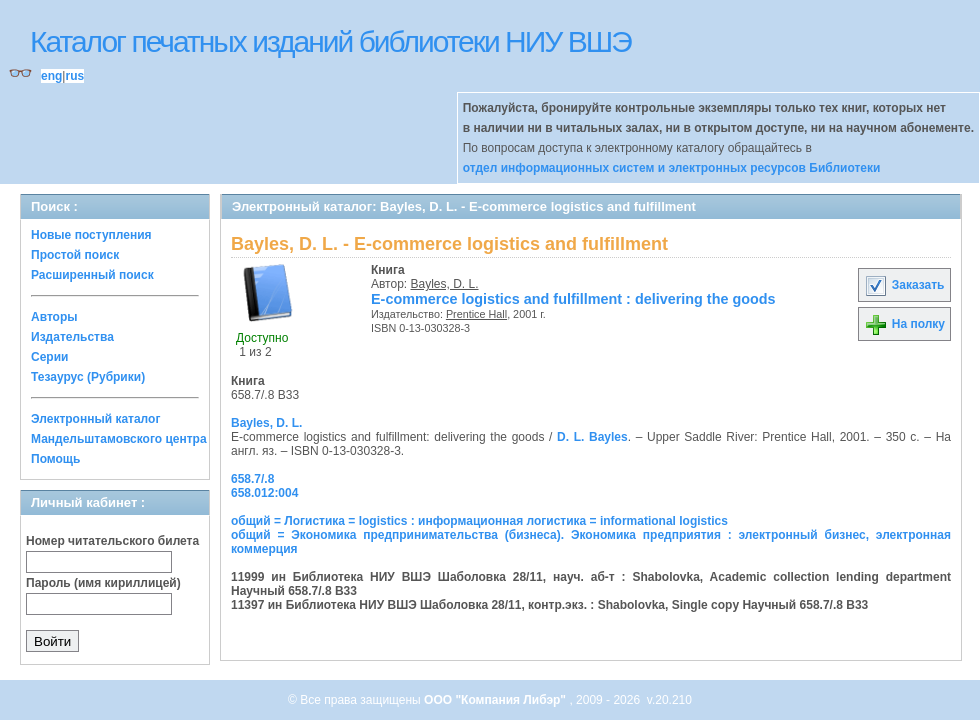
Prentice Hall (476, 314)
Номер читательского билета (112, 541)
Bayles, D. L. (445, 284)
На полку (904, 324)
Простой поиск (75, 255)
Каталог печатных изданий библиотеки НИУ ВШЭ (330, 41)
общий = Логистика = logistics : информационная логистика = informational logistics (479, 521)
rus (74, 76)
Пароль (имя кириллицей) (103, 583)
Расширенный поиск (92, 275)
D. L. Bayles (592, 437)
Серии (49, 357)
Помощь (55, 459)
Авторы (54, 317)
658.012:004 (264, 493)
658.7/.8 (252, 479)
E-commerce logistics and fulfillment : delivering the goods (573, 299)
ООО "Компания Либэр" (496, 700)
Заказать (904, 285)
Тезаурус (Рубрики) (88, 377)
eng (51, 76)
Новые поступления (91, 235)
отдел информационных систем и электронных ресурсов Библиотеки (672, 168)
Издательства (72, 337)
